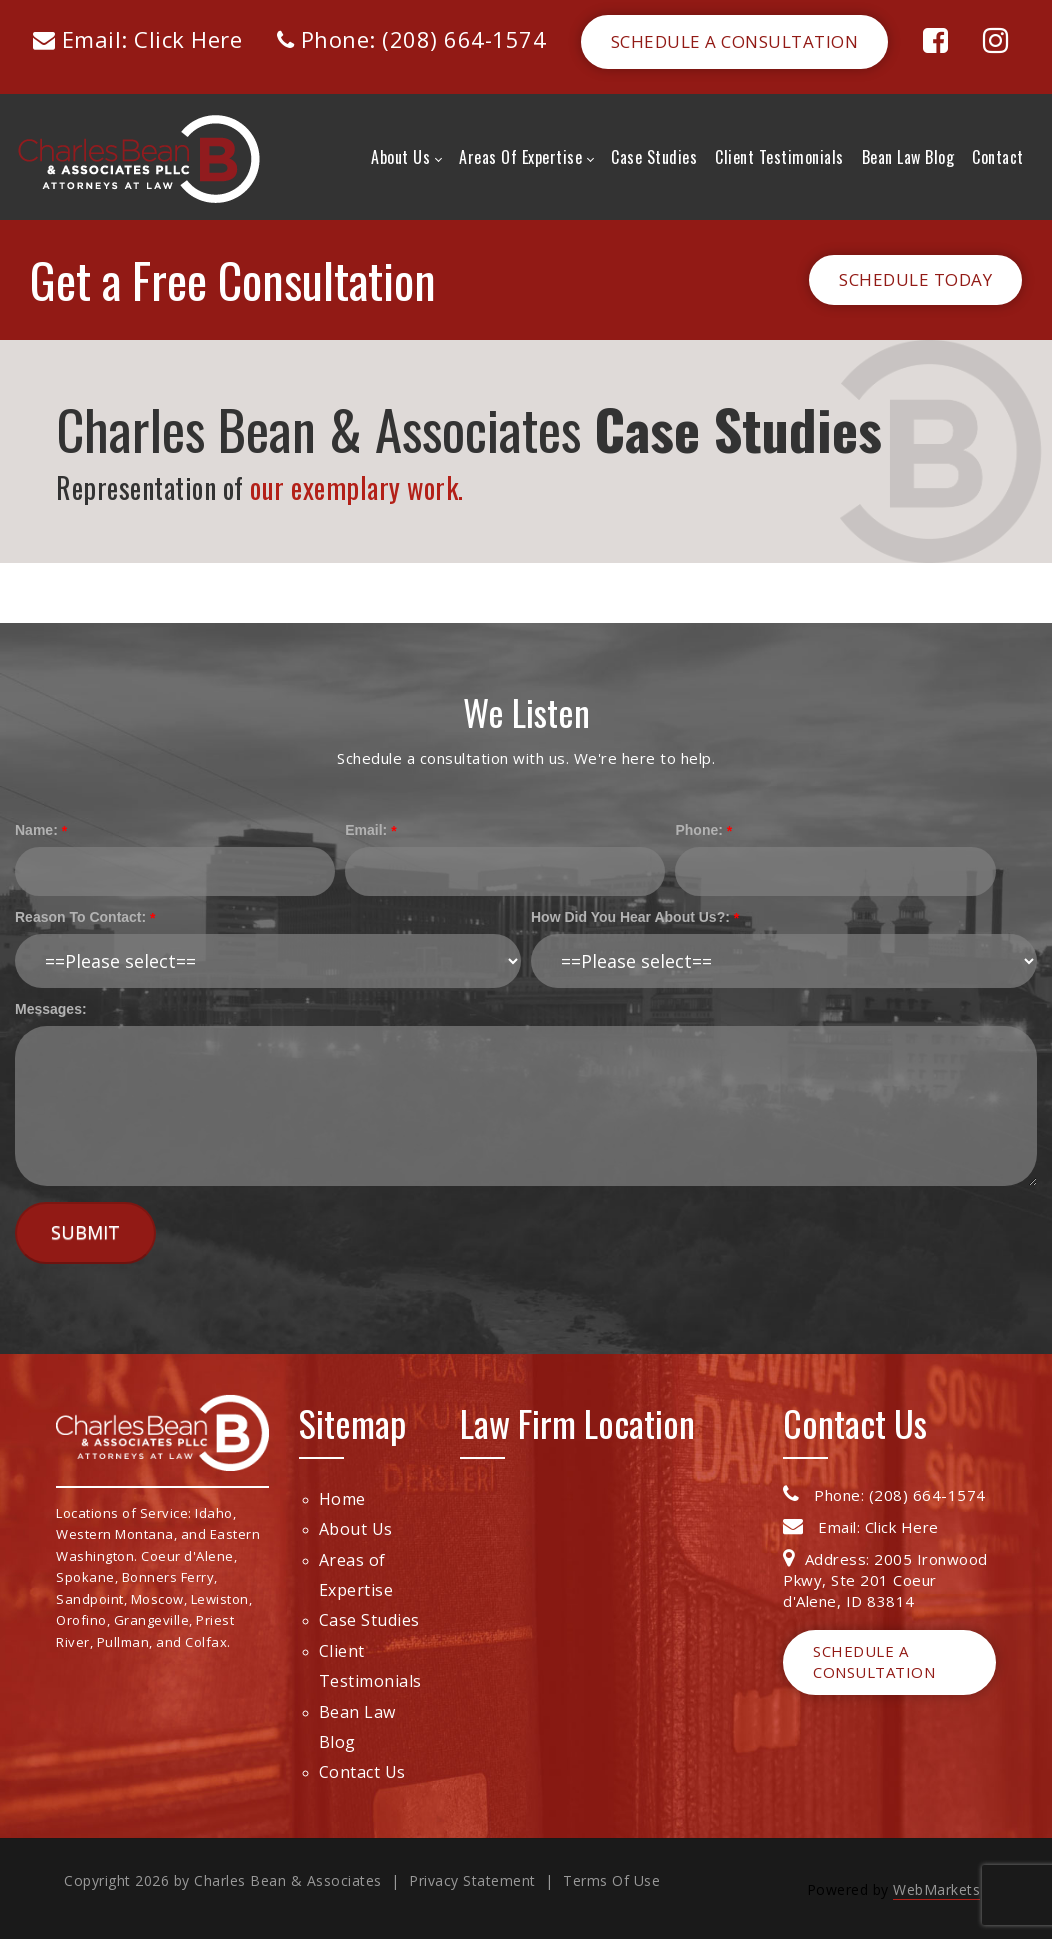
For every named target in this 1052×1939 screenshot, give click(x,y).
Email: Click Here (138, 39)
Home (342, 1499)
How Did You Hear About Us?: (630, 917)
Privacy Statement (472, 1880)
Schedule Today (915, 279)
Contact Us (362, 1772)
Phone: (698, 830)
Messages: (51, 1009)
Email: (366, 830)
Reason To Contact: (80, 917)
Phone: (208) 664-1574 (412, 39)
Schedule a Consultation (735, 41)
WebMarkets (936, 1889)
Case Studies (369, 1620)
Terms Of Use (611, 1880)
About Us (356, 1529)
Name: (36, 830)
